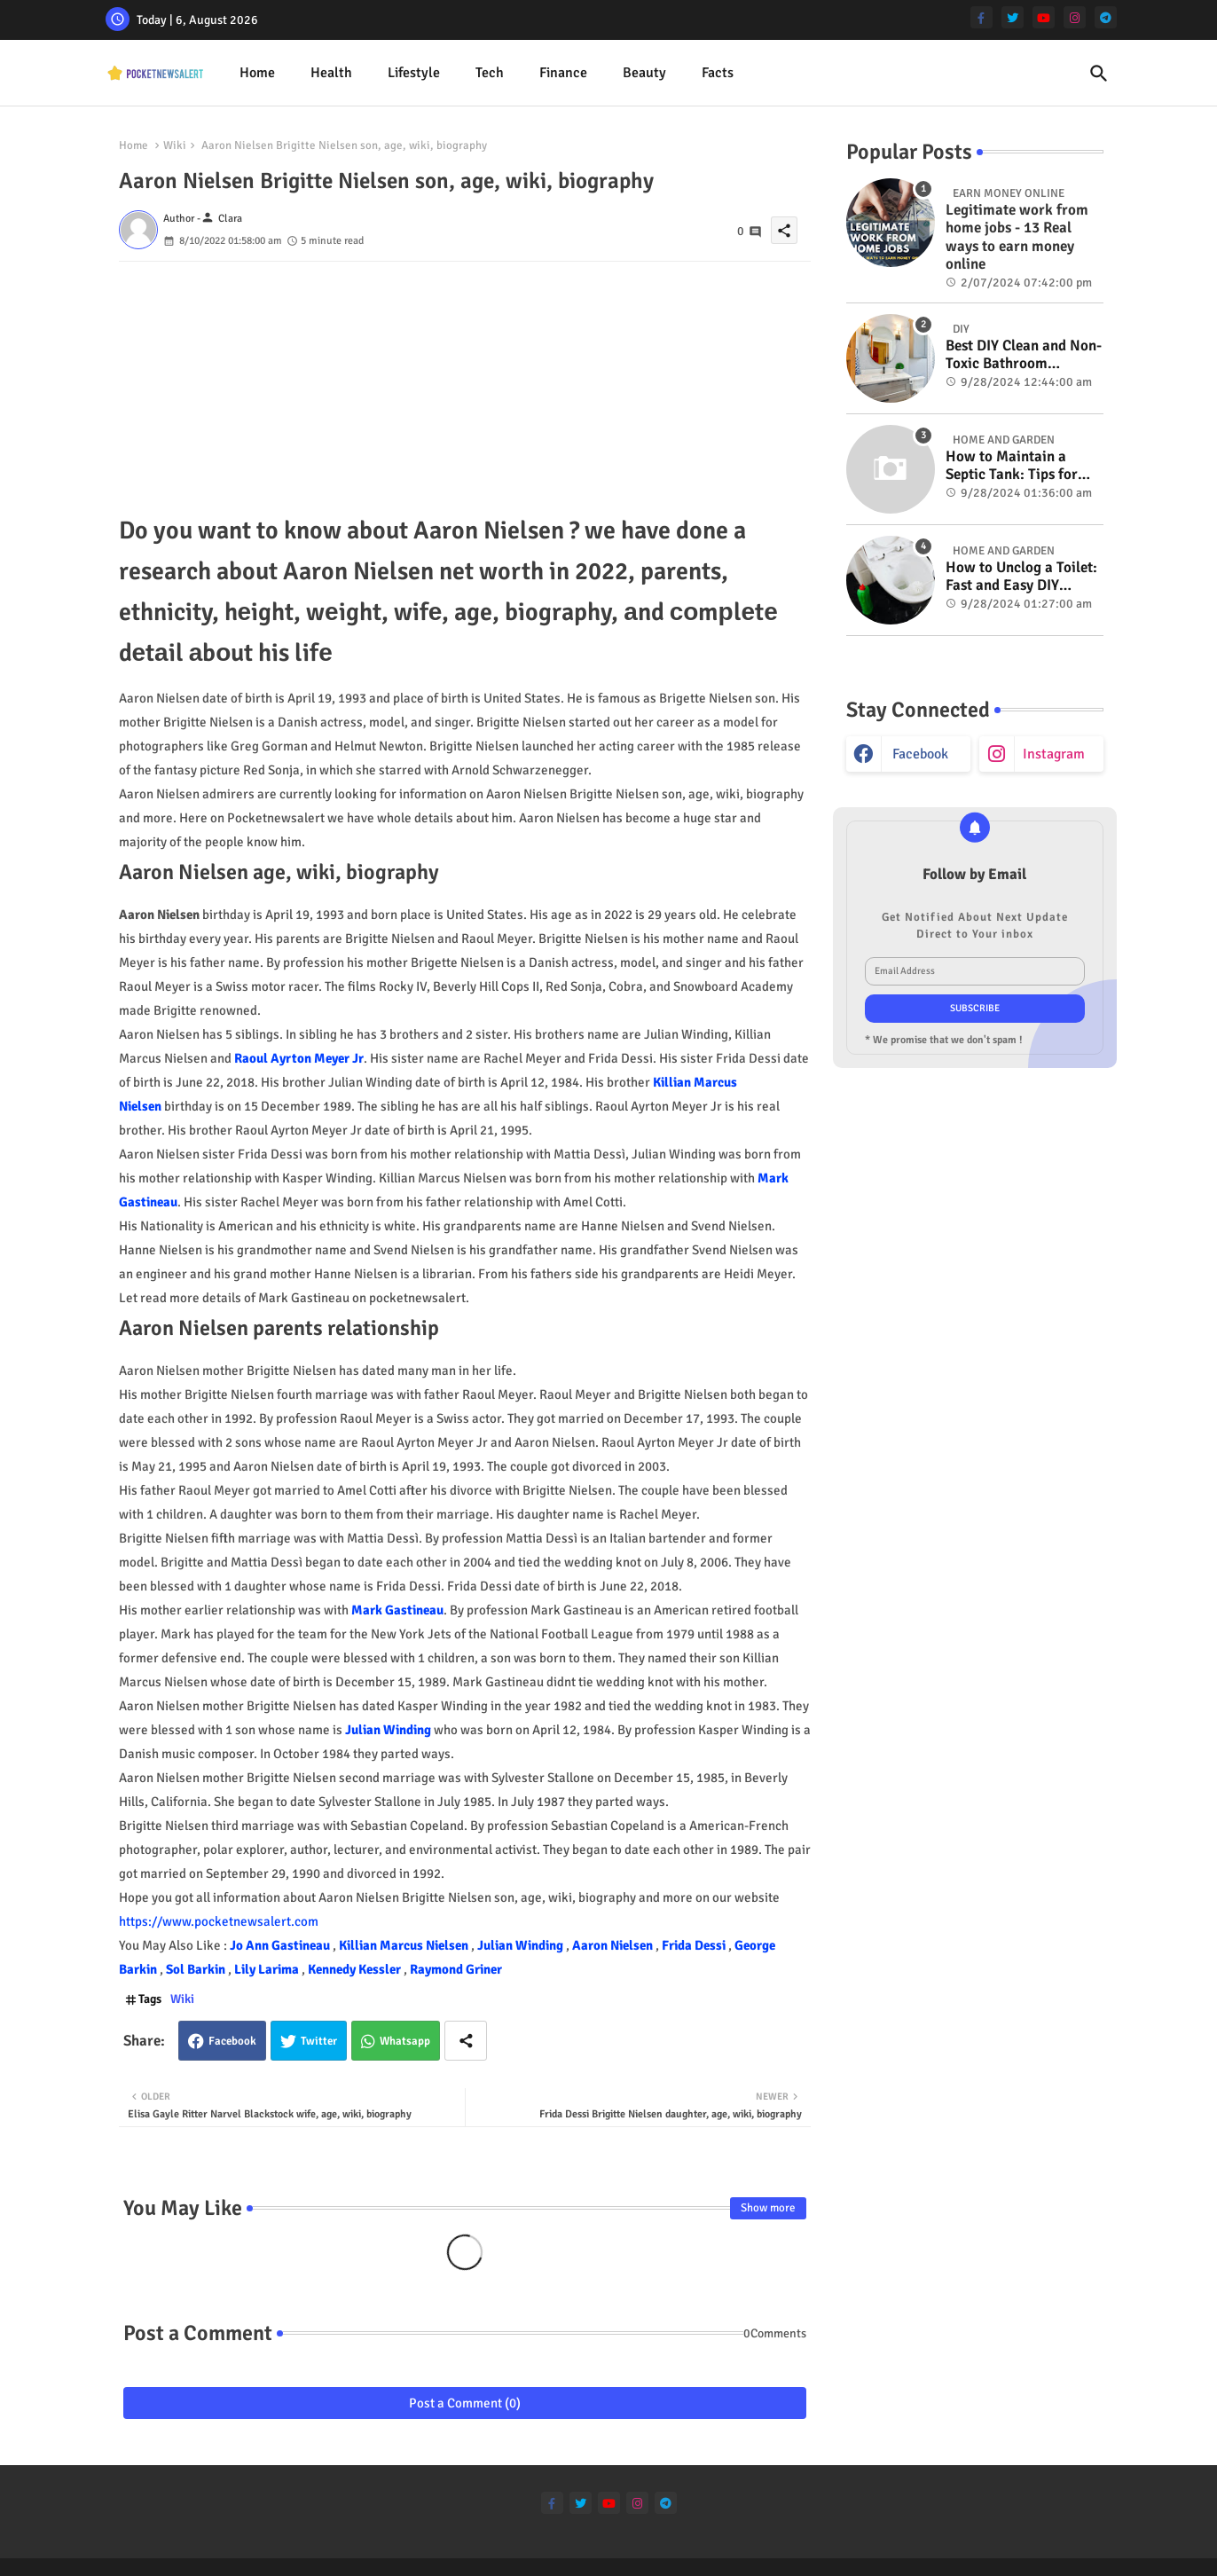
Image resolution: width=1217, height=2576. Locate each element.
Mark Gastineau (397, 1610)
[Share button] (465, 2041)
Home (257, 73)
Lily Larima (268, 1969)
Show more (768, 2208)
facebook (920, 754)
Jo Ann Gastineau (281, 1945)
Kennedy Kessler (356, 1969)
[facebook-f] (981, 17)
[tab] (257, 73)
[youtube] (1043, 17)
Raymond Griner (456, 1969)
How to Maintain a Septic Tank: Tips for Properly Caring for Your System (1012, 466)
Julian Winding (388, 1730)
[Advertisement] (465, 386)
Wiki (174, 145)
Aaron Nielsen (614, 1945)
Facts (718, 73)
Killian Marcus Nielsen (405, 1945)
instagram (1054, 754)
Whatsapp (405, 2041)
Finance (563, 73)
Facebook (232, 2041)
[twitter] (1012, 17)
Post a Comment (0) (465, 2403)
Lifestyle (414, 73)
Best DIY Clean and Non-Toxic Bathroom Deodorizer (1024, 355)
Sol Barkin (197, 1969)
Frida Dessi (695, 1945)
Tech (489, 73)
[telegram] (1106, 17)
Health (331, 73)
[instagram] (1075, 17)
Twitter (319, 2041)
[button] (1099, 73)
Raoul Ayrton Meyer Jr (299, 1058)
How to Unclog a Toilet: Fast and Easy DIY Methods (1021, 577)
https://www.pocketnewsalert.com (218, 1921)
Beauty (644, 73)
